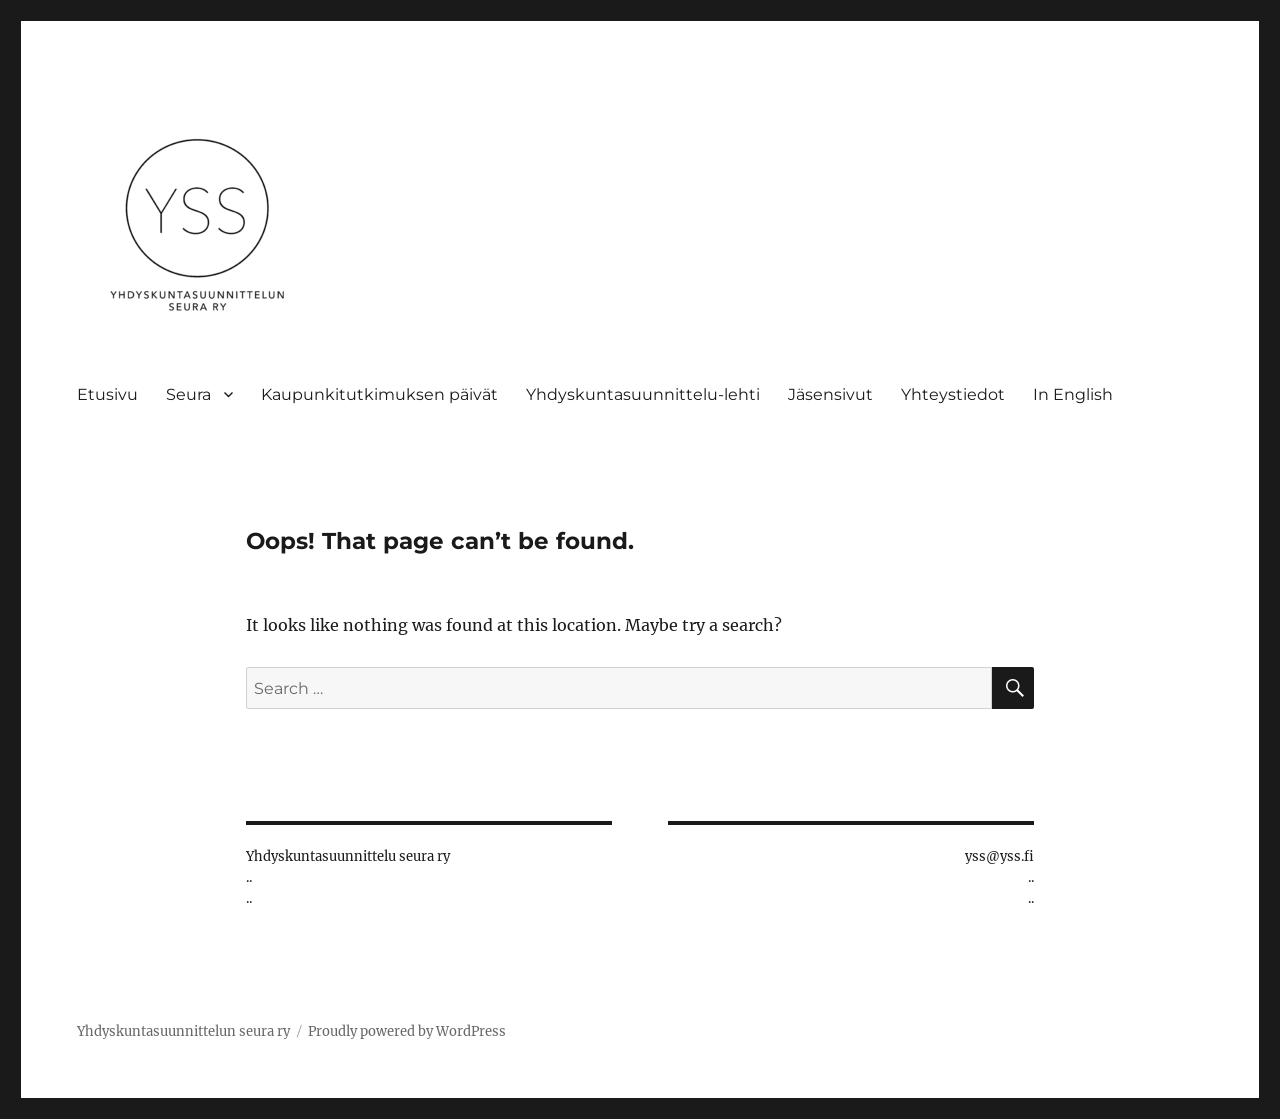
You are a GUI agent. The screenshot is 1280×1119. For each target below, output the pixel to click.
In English (1073, 394)
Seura (188, 394)
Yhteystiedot (953, 394)
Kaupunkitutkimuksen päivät (379, 394)
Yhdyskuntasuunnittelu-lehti (643, 394)
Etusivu (107, 394)
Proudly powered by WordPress (407, 1031)
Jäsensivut (830, 394)
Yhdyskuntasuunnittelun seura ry (183, 1031)
